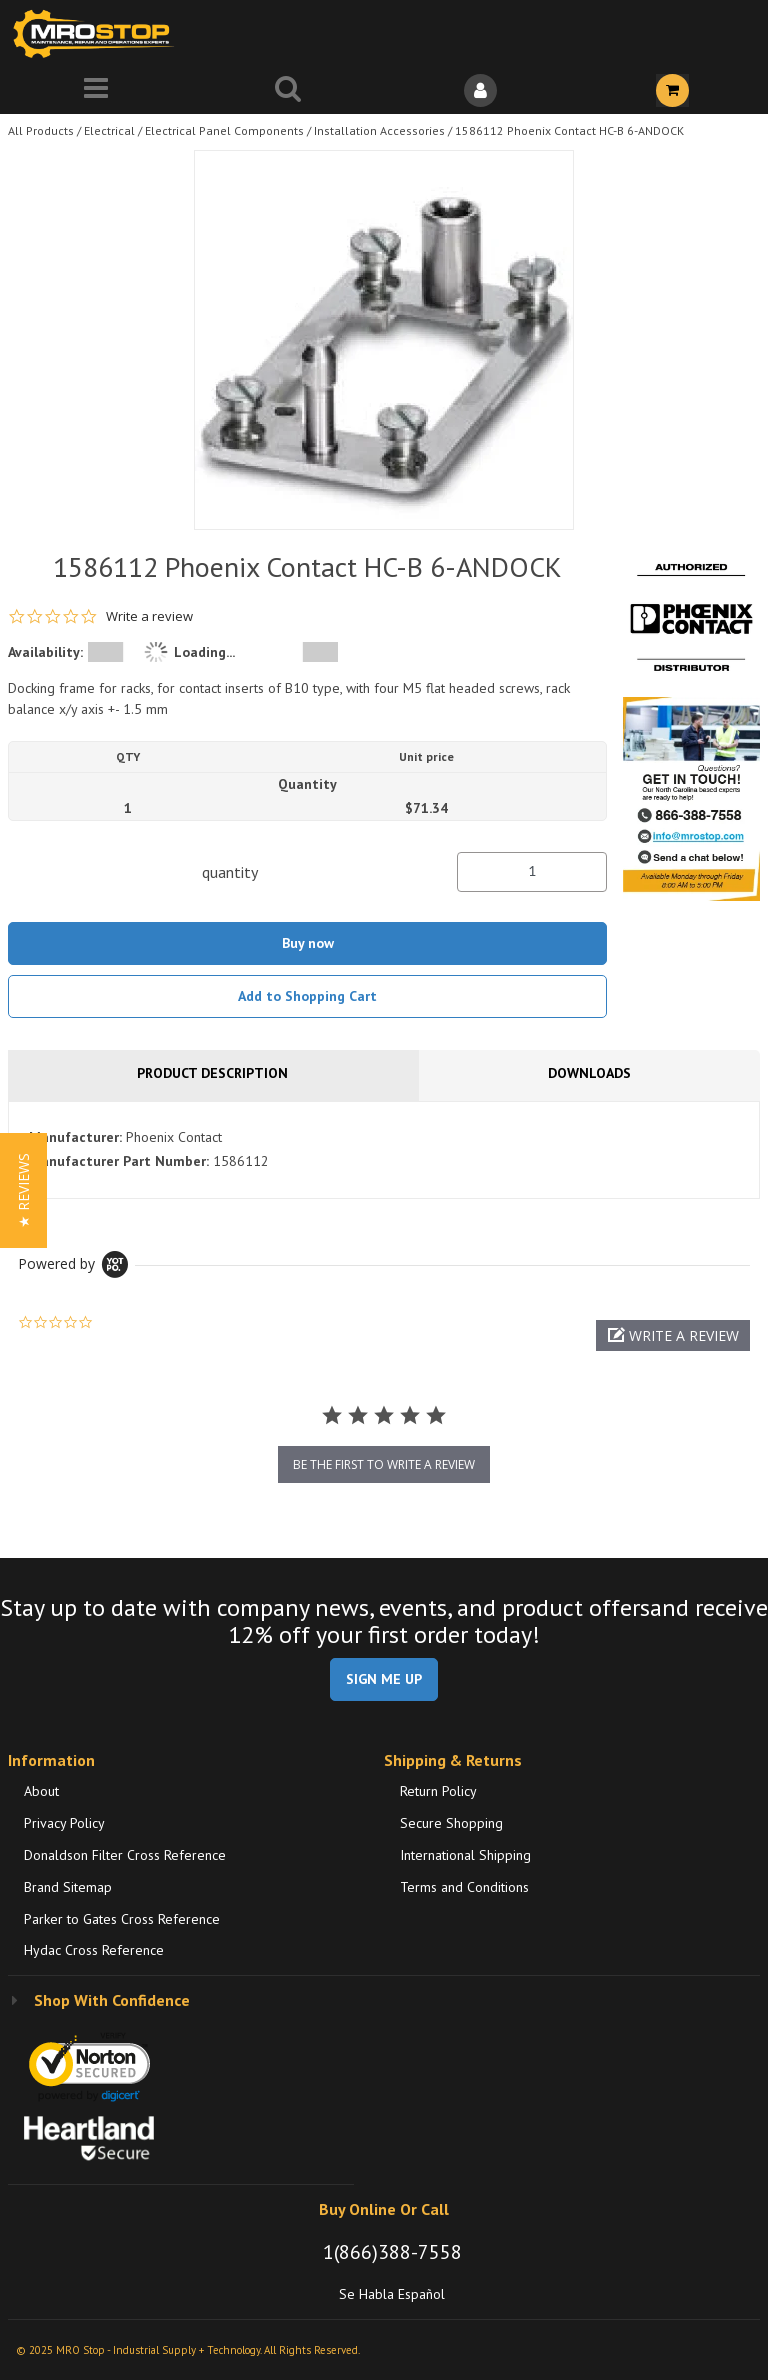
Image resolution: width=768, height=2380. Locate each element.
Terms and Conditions (464, 1887)
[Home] (98, 33)
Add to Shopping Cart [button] (307, 996)
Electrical (109, 130)
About (41, 1791)
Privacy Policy (64, 1823)
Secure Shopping (451, 1823)
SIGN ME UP (384, 1679)
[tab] (384, 1150)
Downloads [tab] (589, 1073)
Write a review (149, 616)
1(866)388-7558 (392, 2252)
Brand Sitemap (68, 1887)
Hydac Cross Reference (94, 1950)
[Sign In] (480, 90)
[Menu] (96, 90)
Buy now (308, 943)
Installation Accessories (379, 130)
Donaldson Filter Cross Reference (125, 1855)
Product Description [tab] (212, 1073)
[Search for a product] (288, 90)
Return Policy (438, 1791)
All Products (41, 130)
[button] (673, 1335)
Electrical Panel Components (224, 130)
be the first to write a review (384, 1464)
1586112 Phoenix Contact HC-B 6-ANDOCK (569, 130)
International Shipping (465, 1855)
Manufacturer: (75, 1137)
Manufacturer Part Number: (119, 1161)
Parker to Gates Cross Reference (122, 1919)
